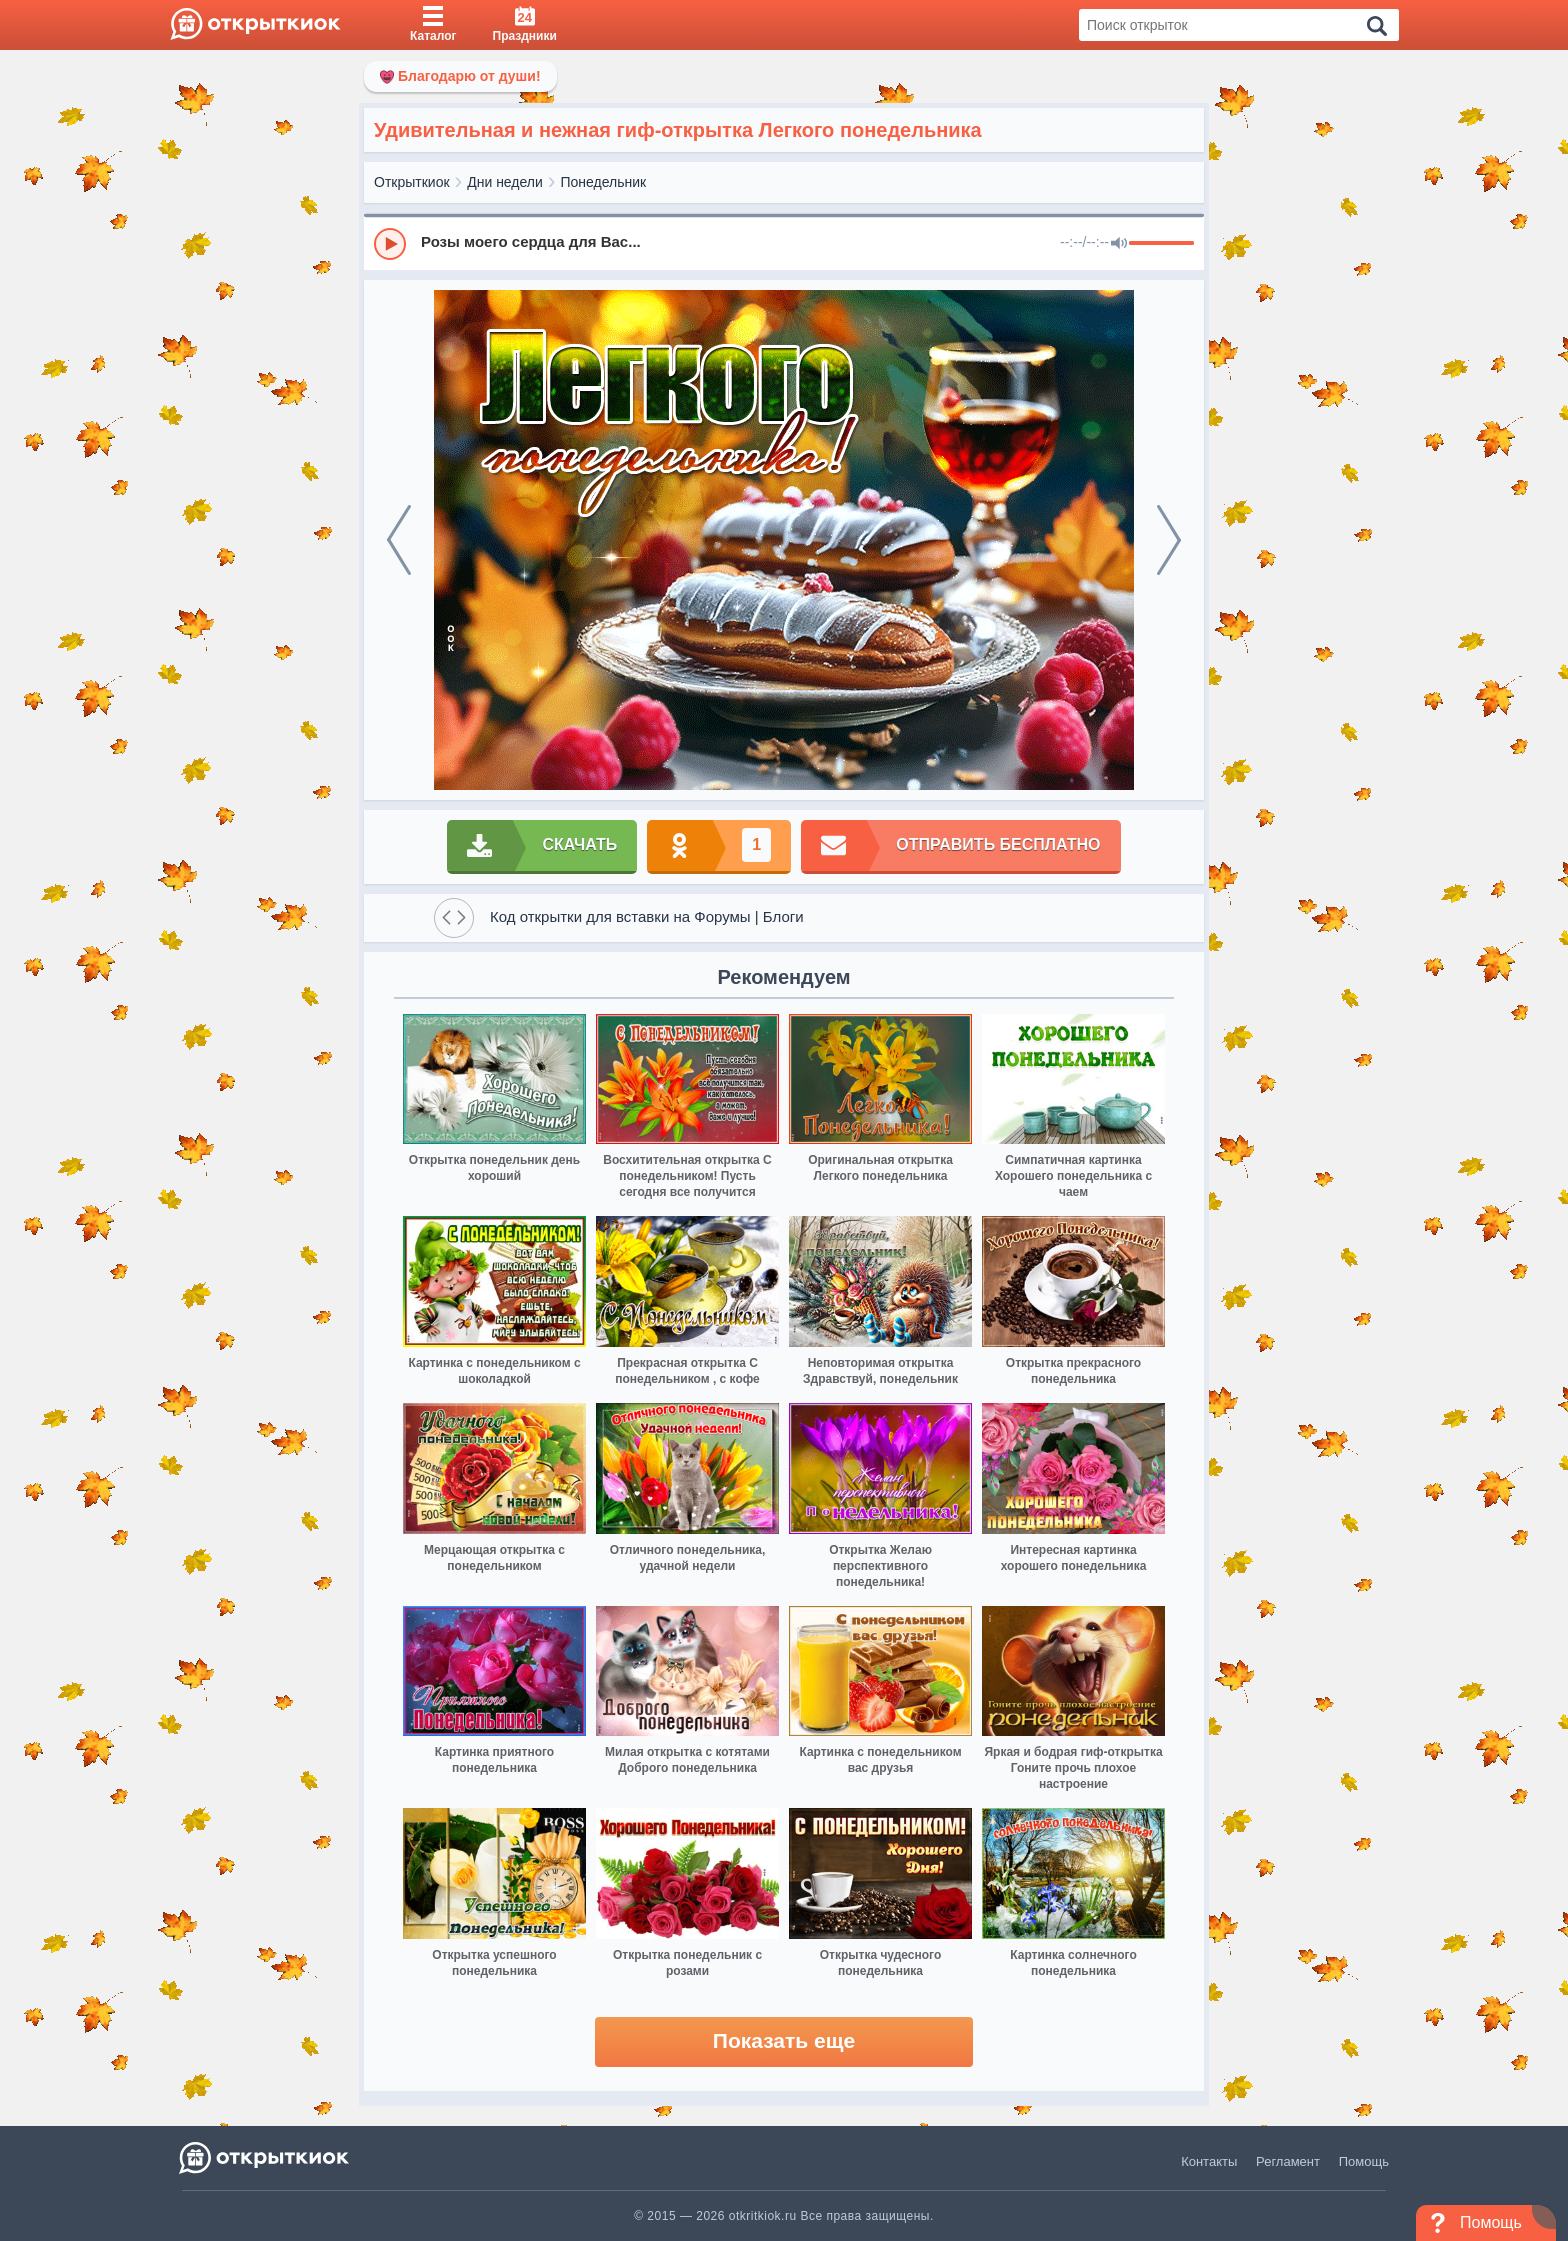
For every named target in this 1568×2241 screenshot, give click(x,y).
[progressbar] (1161, 244)
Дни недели (505, 182)
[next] (1169, 540)
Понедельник (604, 182)
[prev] (399, 540)
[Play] (390, 244)
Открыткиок (412, 182)
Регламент (1288, 2161)
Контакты (1209, 2161)
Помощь (1364, 2161)
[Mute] (1119, 244)
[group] (784, 243)
